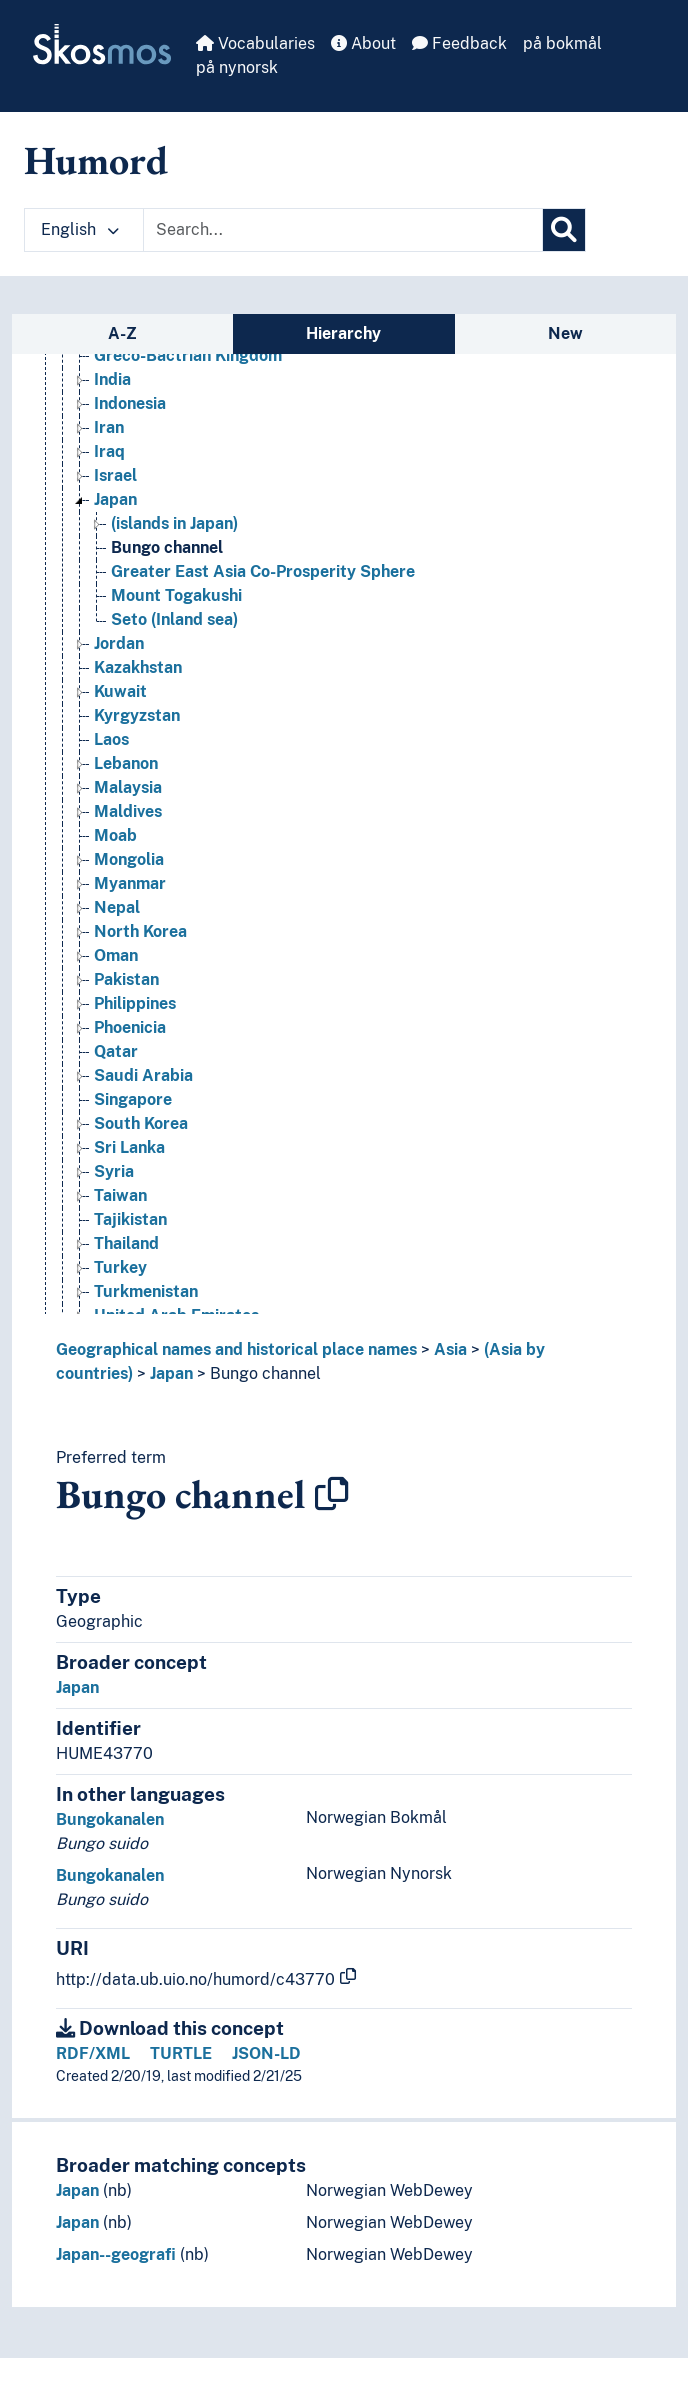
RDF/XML (93, 2053)
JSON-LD (266, 2053)
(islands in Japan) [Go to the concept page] (174, 523)
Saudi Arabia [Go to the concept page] (143, 1075)
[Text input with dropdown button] (343, 230)
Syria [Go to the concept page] (114, 1171)
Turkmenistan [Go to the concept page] (146, 1291)
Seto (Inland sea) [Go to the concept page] (174, 619)
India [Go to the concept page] (112, 379)
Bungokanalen (110, 1819)
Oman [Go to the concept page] (116, 955)
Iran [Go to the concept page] (109, 427)
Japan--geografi (116, 2254)
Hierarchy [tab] (343, 333)
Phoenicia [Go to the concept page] (130, 1027)
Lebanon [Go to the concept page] (126, 763)
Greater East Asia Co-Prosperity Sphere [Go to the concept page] (263, 571)
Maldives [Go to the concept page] (128, 811)
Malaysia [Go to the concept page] (128, 787)
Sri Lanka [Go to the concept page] (129, 1147)
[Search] (564, 230)
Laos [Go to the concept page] (111, 739)
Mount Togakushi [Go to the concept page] (176, 595)
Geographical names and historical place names (236, 1349)
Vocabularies (255, 43)
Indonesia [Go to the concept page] (130, 403)
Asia (450, 1349)
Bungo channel (265, 1373)
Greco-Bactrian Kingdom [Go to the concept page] (188, 355)
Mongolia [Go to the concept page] (129, 859)
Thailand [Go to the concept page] (126, 1243)
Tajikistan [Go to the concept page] (130, 1219)
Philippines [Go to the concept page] (135, 1003)
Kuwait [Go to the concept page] (120, 691)
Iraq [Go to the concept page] (109, 451)
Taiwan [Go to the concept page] (120, 1195)
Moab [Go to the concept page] (115, 835)
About (363, 43)
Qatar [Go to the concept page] (116, 1051)
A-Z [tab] (122, 333)
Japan (171, 1373)
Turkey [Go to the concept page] (120, 1267)
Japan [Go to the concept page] (115, 499)
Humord (96, 160)
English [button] (80, 229)
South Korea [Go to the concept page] (141, 1123)
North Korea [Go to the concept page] (140, 931)
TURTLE (181, 2053)
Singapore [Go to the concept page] (133, 1099)
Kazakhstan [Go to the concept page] (138, 667)
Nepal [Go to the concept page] (117, 907)
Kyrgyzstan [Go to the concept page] (137, 715)
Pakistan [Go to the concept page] (126, 979)
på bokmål (562, 43)
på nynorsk (237, 67)
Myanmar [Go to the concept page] (130, 883)
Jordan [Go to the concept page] (119, 643)
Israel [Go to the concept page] (115, 475)
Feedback (459, 43)
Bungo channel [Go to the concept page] (167, 547)
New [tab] (565, 333)
